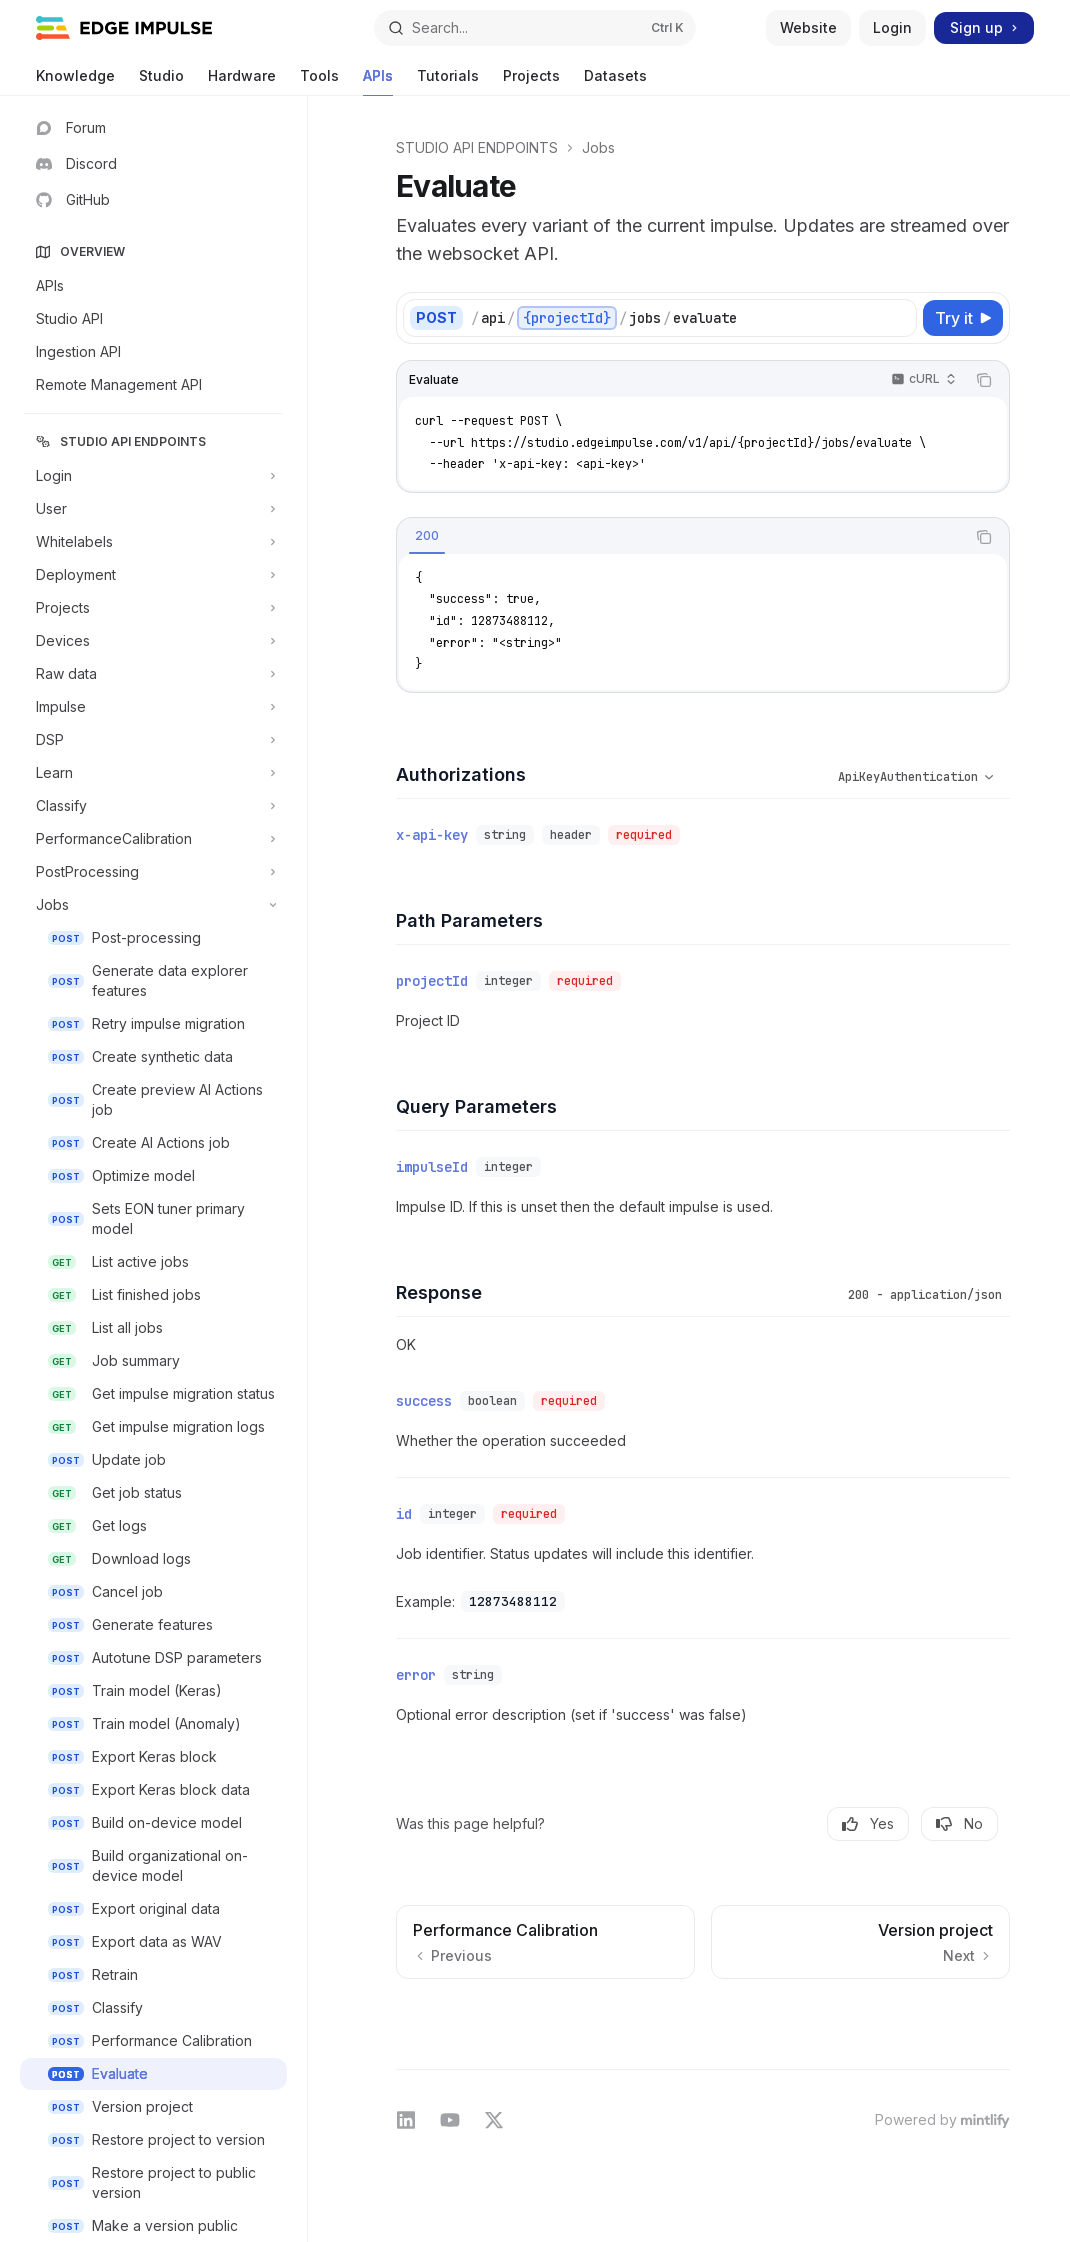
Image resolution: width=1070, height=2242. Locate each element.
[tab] (427, 536)
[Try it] (963, 318)
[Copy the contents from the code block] (984, 380)
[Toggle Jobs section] (153, 905)
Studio (161, 81)
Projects (531, 81)
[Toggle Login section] (153, 476)
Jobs (598, 147)
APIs (378, 81)
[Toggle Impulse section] (153, 707)
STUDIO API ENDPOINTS (477, 147)
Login (892, 27)
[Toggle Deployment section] (153, 575)
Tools (319, 81)
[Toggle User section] (153, 509)
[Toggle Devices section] (153, 641)
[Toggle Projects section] (153, 608)
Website (808, 27)
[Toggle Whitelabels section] (153, 542)
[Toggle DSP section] (153, 740)
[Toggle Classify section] (153, 806)
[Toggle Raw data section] (153, 674)
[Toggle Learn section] (153, 773)
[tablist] (681, 537)
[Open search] (535, 28)
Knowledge (75, 81)
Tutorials (448, 81)
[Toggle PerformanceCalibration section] (153, 839)
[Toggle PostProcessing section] (153, 872)
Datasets (615, 81)
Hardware (242, 81)
